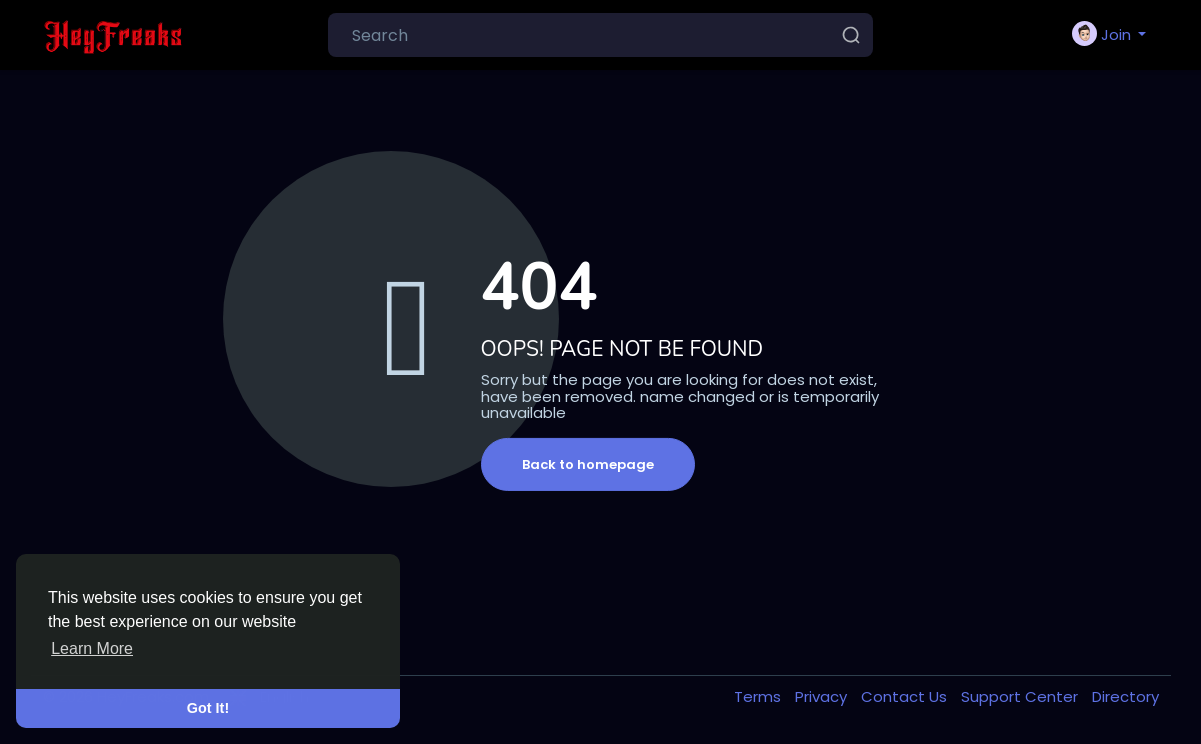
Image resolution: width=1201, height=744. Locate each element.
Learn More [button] (92, 648)
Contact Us (906, 696)
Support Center (1021, 696)
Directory (1125, 696)
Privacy (823, 696)
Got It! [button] (208, 708)
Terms (759, 696)
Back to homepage (588, 464)
